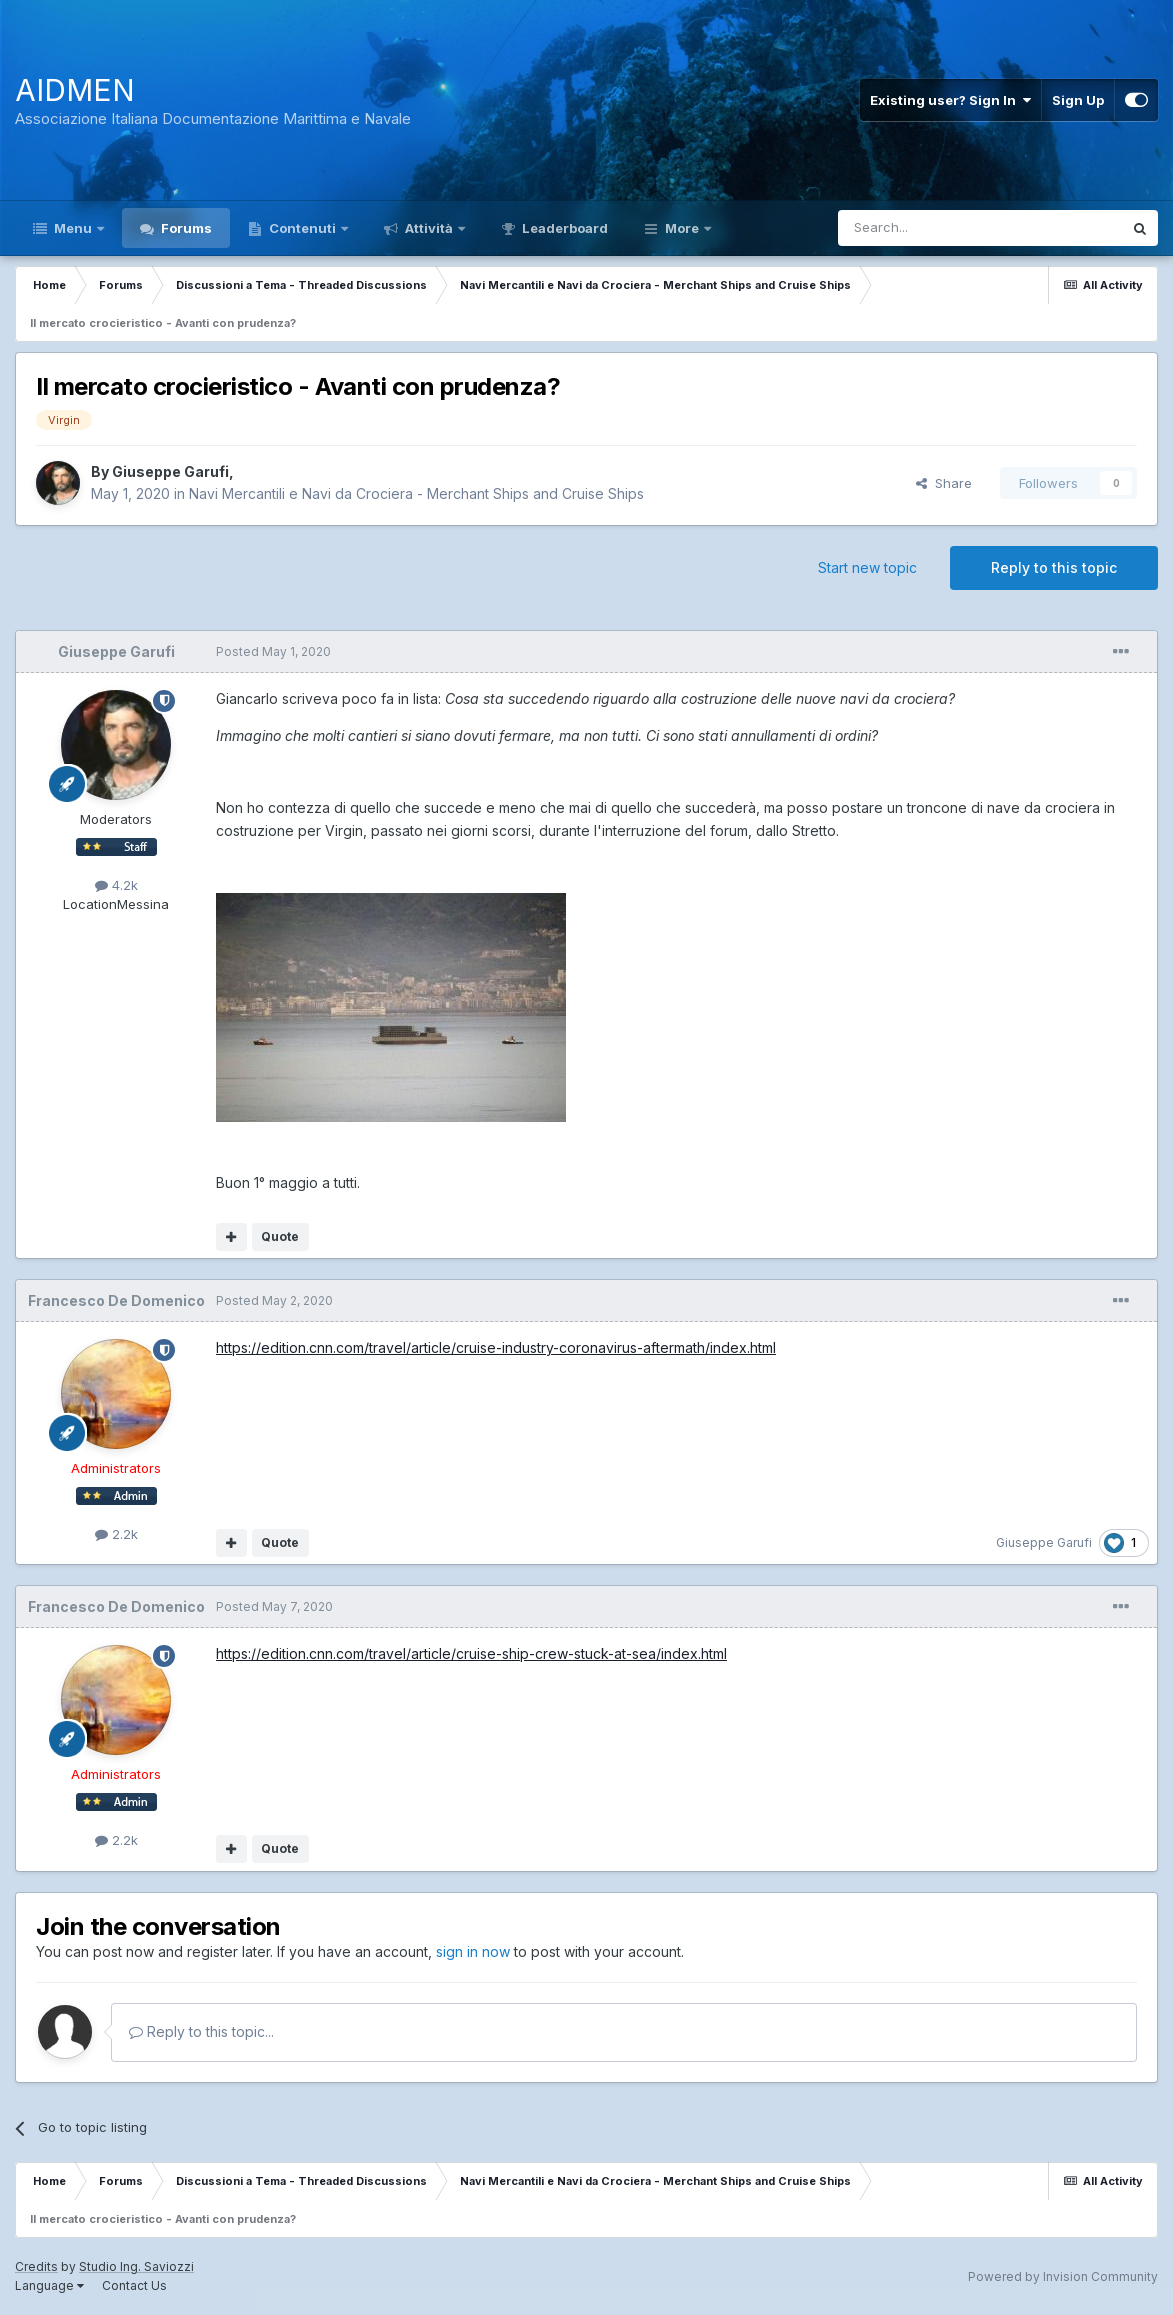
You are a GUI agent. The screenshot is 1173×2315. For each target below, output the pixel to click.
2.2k (116, 1534)
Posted (273, 651)
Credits (36, 2266)
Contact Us (134, 2285)
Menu (73, 228)
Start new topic (867, 567)
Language (49, 2285)
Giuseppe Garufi (170, 471)
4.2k (116, 885)
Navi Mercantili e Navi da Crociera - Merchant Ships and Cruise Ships (416, 493)
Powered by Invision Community (1063, 2276)
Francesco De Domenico (116, 1300)
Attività (429, 228)
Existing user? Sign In (950, 100)
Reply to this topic (1054, 567)
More (682, 228)
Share (944, 483)
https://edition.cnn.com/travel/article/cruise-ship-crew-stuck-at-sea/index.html (471, 1653)
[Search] (929, 228)
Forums (185, 228)
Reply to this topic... (201, 2031)
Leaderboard (563, 228)
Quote (280, 1236)
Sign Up (1078, 100)
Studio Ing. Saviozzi (136, 2266)
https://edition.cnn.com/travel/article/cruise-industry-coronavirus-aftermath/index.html (496, 1347)
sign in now (473, 1951)
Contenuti (302, 228)
